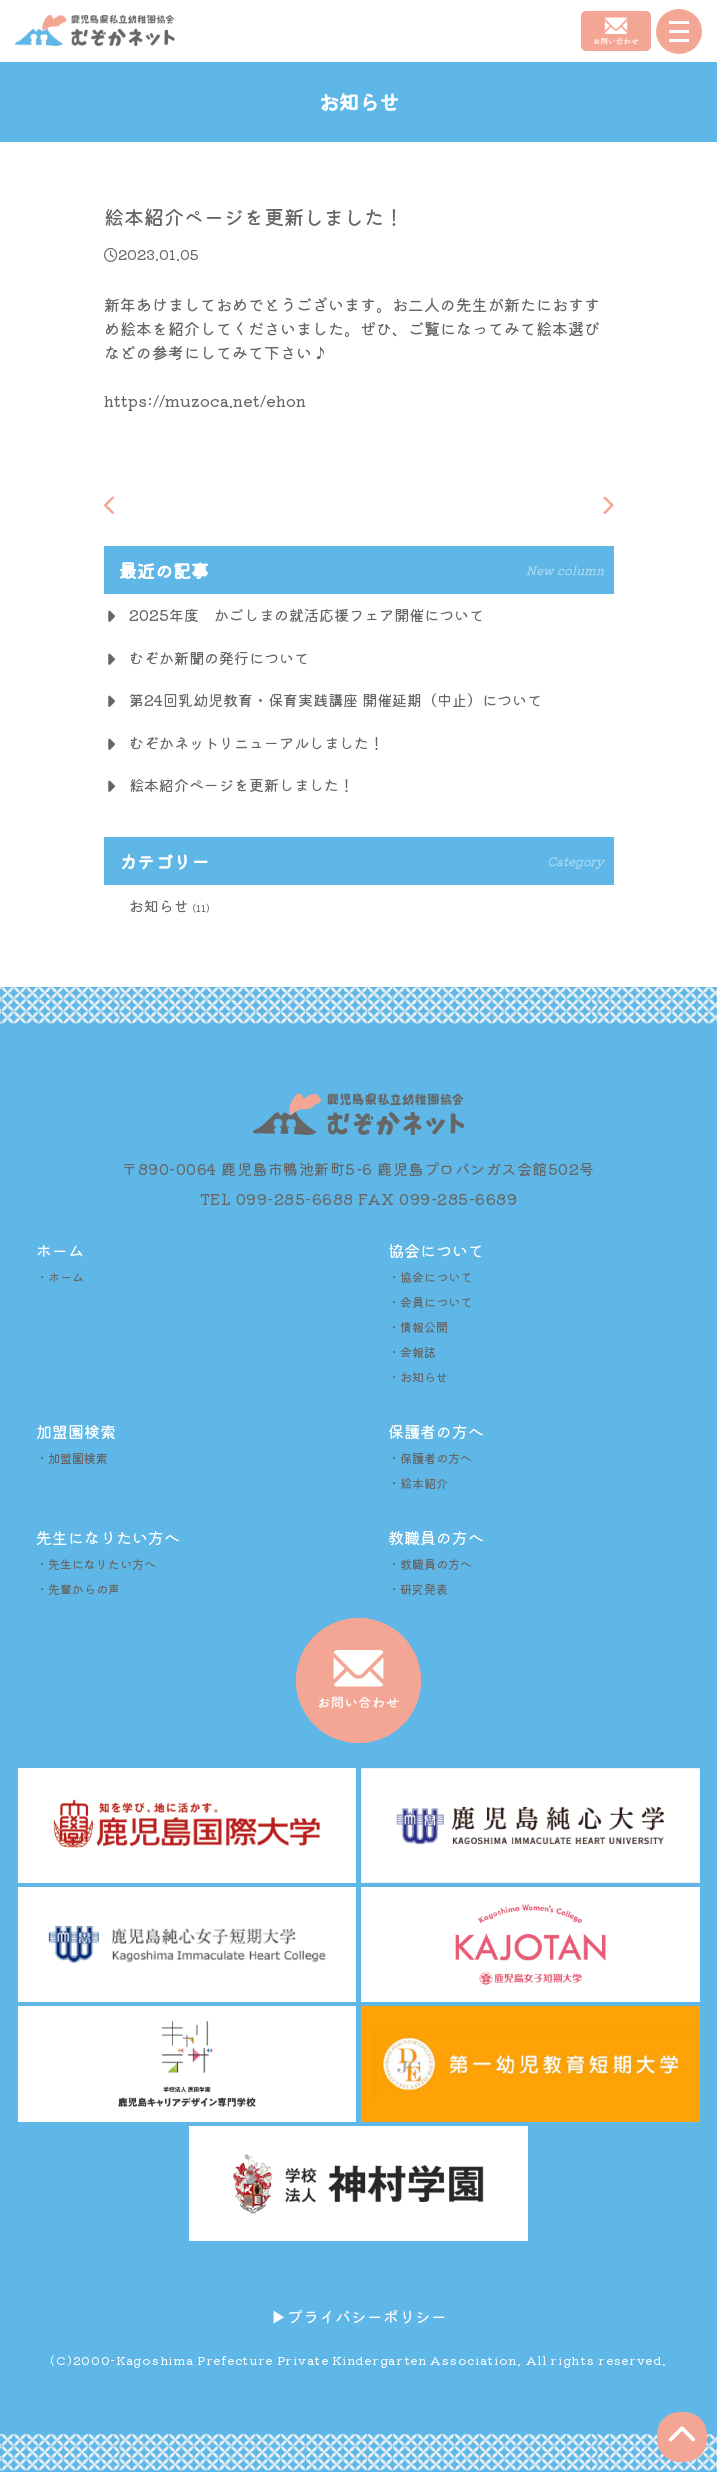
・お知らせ (418, 1376)
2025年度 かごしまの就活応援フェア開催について (306, 614)
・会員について (430, 1301)
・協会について (430, 1276)
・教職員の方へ (430, 1563)
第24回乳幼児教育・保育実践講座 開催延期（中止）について (335, 699)
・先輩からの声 (78, 1588)
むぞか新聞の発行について (219, 657)
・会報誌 (412, 1351)
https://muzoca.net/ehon (205, 400)
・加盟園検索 (72, 1457)
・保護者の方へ (430, 1457)
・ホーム (60, 1276)
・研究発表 (418, 1588)
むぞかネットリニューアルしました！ (256, 742)
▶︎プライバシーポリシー (359, 2316)
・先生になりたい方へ (96, 1563)
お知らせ (159, 905)
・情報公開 (418, 1326)
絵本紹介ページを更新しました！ (241, 784)
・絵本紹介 (418, 1482)
